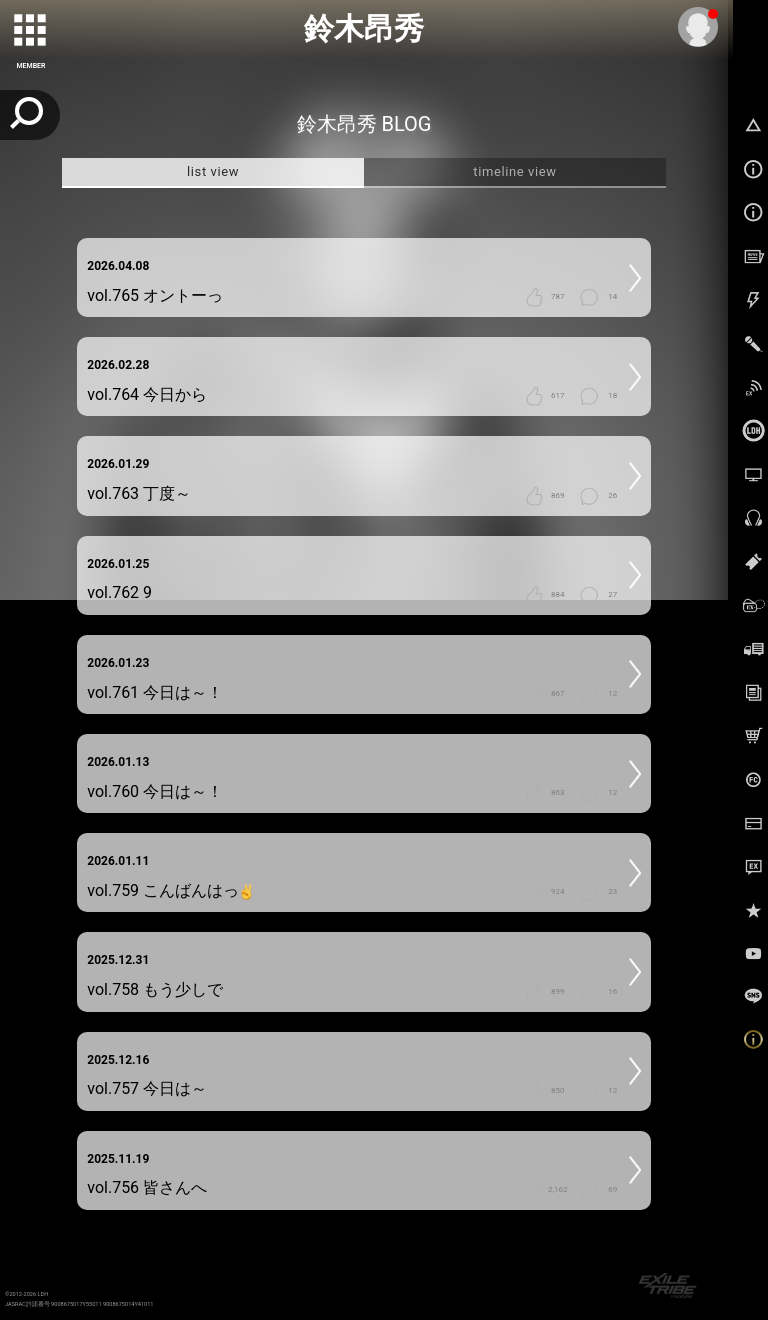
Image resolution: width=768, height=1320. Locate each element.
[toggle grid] (31, 31)
